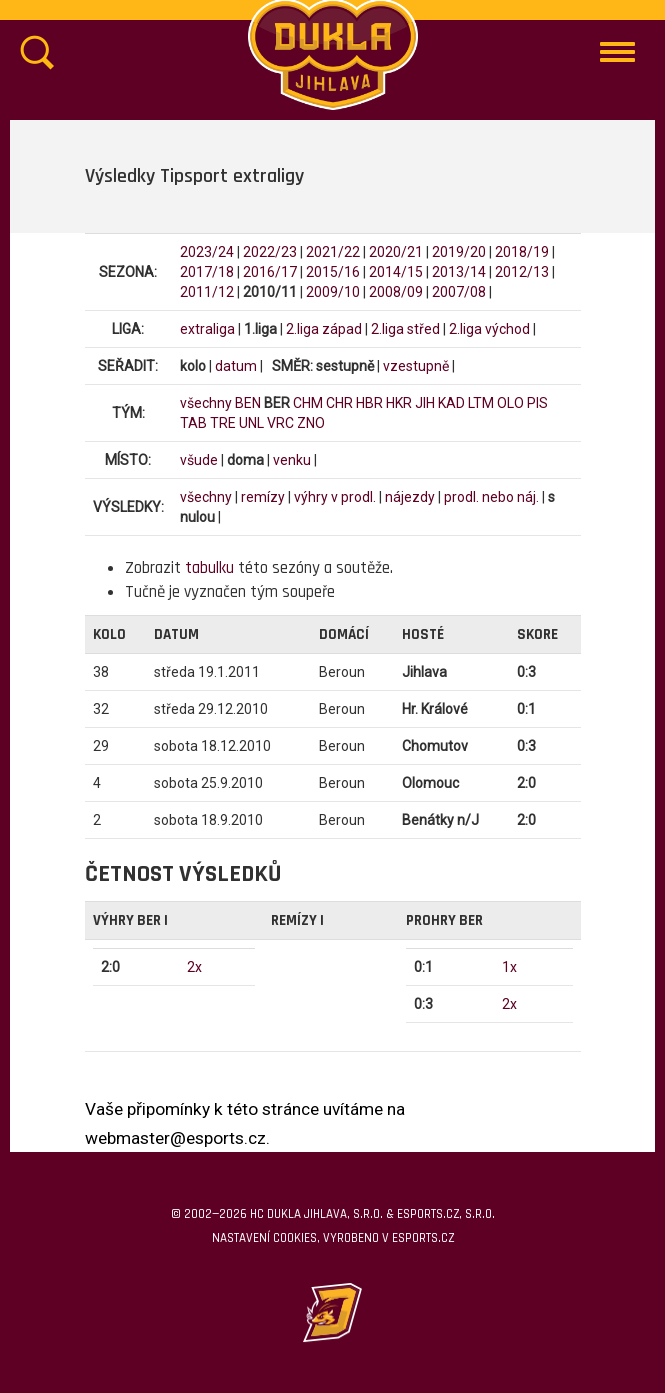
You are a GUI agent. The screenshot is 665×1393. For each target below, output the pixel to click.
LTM (481, 403)
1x (509, 967)
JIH (425, 403)
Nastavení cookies (264, 1238)
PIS (537, 403)
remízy (263, 497)
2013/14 (459, 272)
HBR (369, 403)
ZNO (311, 423)
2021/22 (333, 252)
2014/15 (396, 272)
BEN (248, 403)
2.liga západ (324, 329)
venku (292, 460)
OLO (510, 403)
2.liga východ (489, 329)
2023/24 (207, 252)
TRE (223, 423)
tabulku (209, 568)
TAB (193, 423)
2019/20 (459, 252)
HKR (399, 403)
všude (199, 460)
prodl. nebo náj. (491, 497)
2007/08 (459, 292)
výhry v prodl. (335, 497)
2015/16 (333, 272)
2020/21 (396, 252)
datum (236, 366)
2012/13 (522, 272)
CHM (308, 403)
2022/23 (270, 252)
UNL (251, 423)
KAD (451, 403)
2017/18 (207, 272)
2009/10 (333, 292)
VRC (280, 423)
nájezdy (410, 497)
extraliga (207, 329)
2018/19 (522, 252)
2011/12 (207, 292)
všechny (206, 403)
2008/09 (396, 292)
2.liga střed (405, 329)
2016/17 (270, 272)
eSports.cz (423, 1238)
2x (194, 967)
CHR (339, 403)
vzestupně (416, 366)
